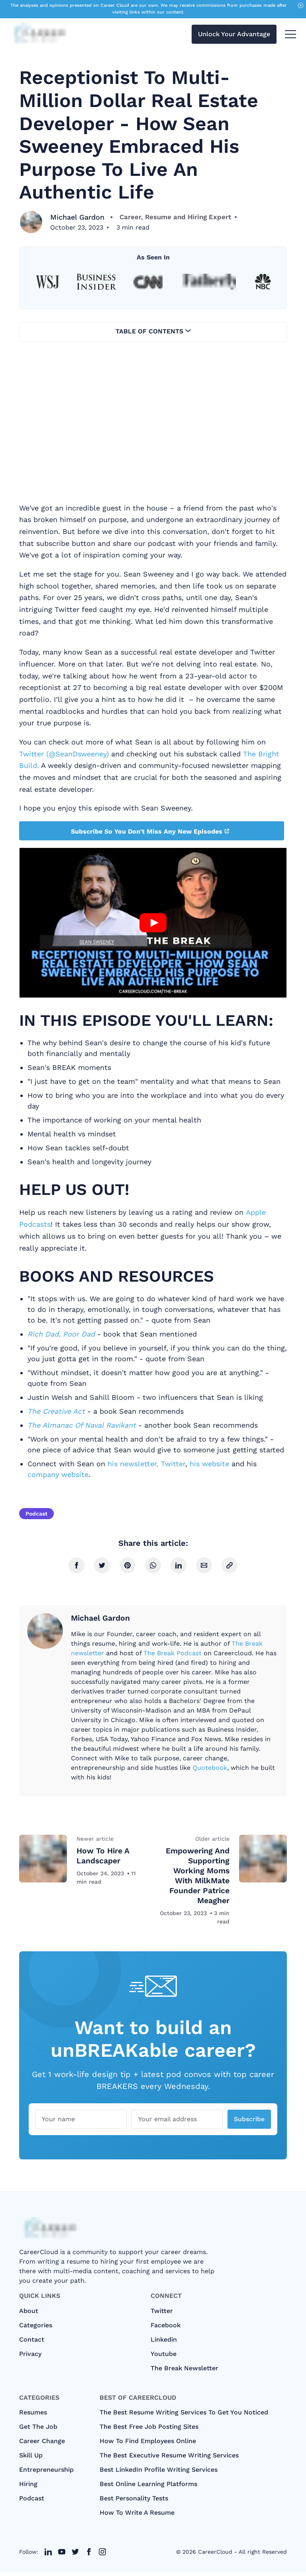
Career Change (42, 2445)
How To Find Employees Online (148, 2445)
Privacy (30, 2358)
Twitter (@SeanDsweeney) (64, 754)
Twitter (173, 1463)
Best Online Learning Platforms (148, 2488)
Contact (31, 2343)
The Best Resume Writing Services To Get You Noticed (184, 2416)
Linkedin (164, 2343)
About (28, 2315)
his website (209, 1463)
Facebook (165, 2329)
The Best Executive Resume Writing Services (169, 2459)
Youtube (164, 2358)
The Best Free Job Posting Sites (149, 2430)
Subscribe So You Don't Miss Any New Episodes (150, 831)
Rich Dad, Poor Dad (61, 1334)
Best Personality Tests (134, 2502)
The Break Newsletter (184, 2372)
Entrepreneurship (46, 2473)
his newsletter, (133, 1463)
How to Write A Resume (137, 2516)
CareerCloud (215, 2556)
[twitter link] (48, 2556)
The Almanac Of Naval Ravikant (82, 1425)
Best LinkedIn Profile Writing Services (159, 2473)
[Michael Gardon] (31, 222)
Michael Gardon (78, 217)
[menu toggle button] (290, 35)
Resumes (33, 2416)
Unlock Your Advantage (234, 35)
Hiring (28, 2488)
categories (35, 2329)
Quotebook (209, 1767)
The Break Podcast (172, 1652)
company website (57, 1474)
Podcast (36, 1513)
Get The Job (38, 2430)
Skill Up (31, 2459)
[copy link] (229, 1565)
